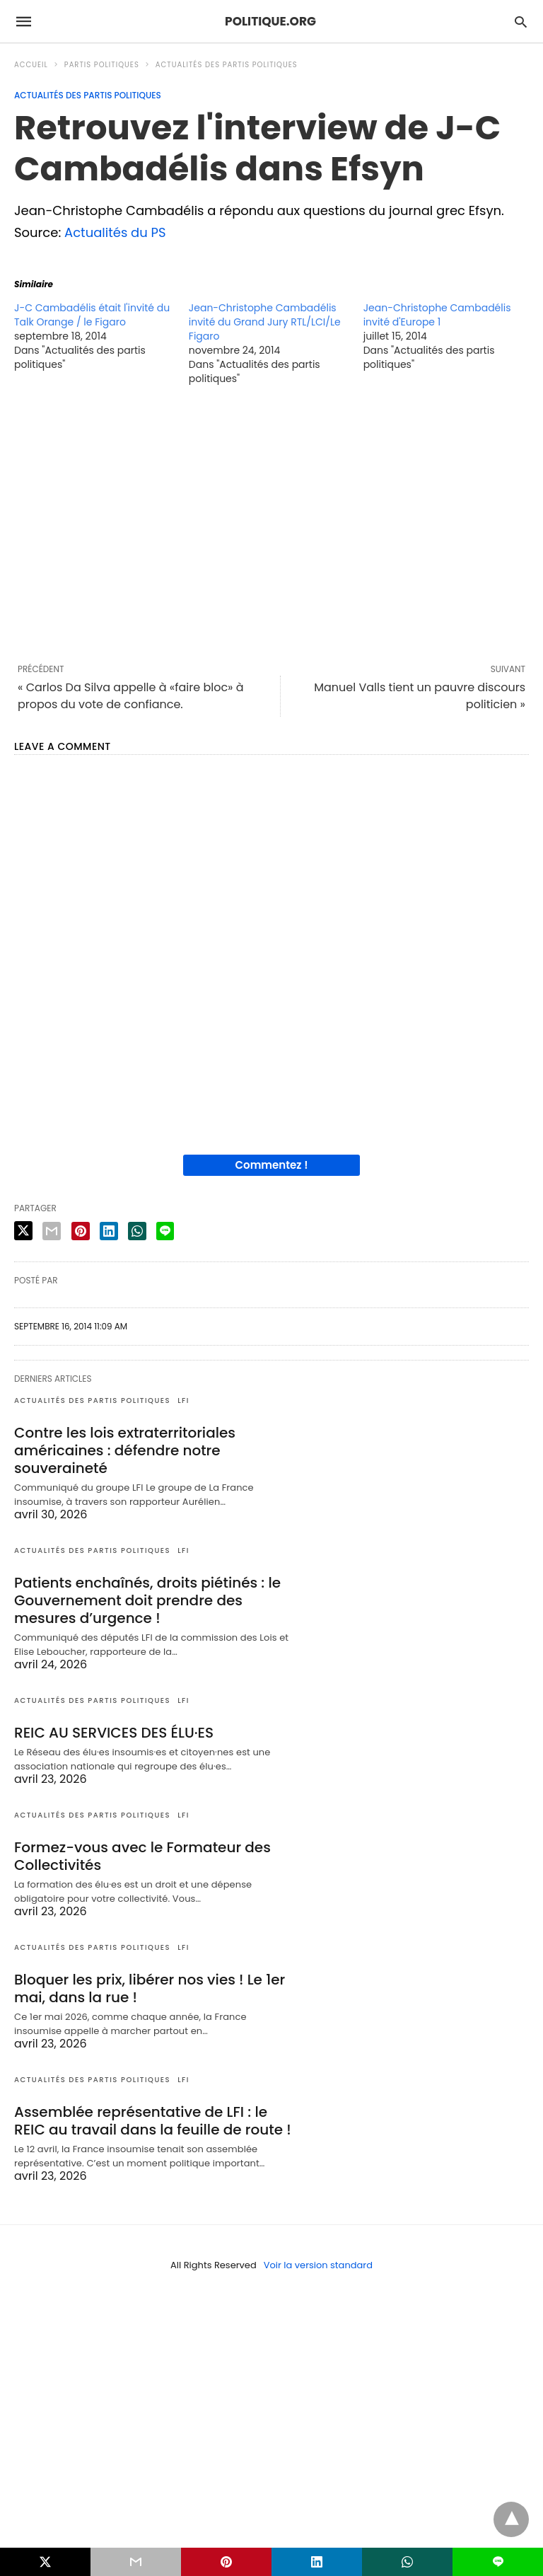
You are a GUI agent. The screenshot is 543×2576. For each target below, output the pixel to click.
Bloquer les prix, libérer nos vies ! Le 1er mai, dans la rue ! (149, 1988)
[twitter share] (23, 1230)
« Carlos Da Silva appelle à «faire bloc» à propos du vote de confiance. (131, 695)
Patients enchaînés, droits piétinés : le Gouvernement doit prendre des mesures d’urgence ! (147, 1600)
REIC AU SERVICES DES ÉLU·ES (114, 1733)
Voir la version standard (318, 2265)
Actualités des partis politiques (227, 64)
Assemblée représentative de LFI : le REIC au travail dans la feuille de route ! (152, 2120)
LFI (183, 1400)
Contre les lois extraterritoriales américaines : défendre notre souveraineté (124, 1450)
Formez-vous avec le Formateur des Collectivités (142, 1856)
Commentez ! (271, 1164)
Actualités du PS (115, 232)
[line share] (165, 1231)
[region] (271, 524)
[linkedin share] (109, 1231)
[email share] (51, 1231)
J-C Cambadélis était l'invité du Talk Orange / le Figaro (92, 315)
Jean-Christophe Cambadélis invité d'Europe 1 (437, 315)
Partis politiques (101, 64)
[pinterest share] (80, 1231)
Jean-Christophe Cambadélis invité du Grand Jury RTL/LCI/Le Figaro (265, 322)
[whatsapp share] (137, 1231)
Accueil (31, 64)
